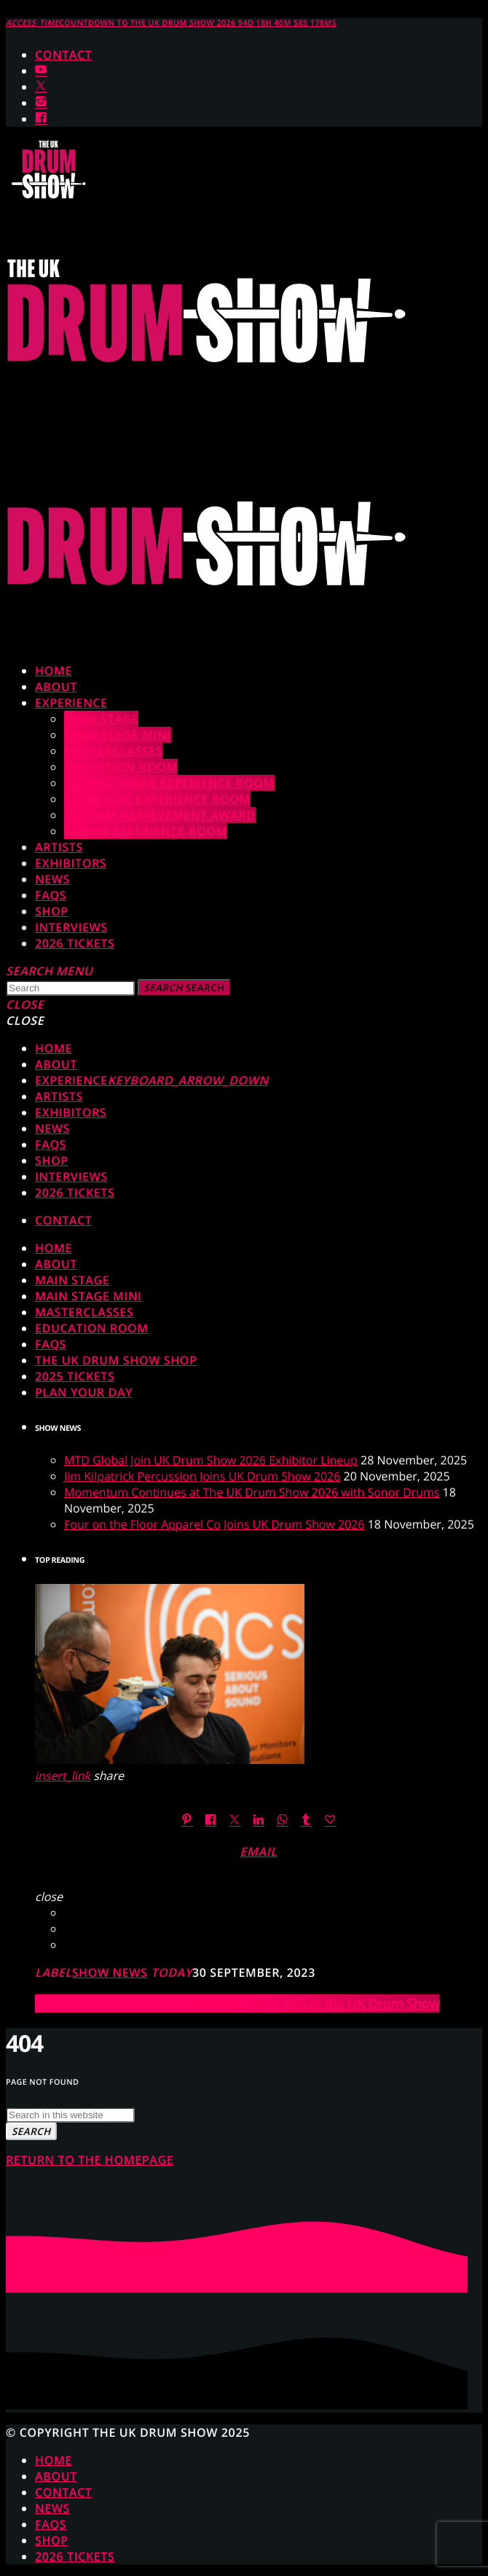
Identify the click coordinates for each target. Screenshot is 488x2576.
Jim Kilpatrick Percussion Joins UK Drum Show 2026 (202, 1476)
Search (184, 987)
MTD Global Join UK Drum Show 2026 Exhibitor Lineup (211, 1460)
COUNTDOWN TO (171, 23)
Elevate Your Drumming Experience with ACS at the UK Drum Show (237, 2003)
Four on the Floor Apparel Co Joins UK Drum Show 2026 (214, 1524)
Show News (110, 1972)
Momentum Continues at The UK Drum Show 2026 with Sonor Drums (251, 1492)
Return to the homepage (89, 2160)
